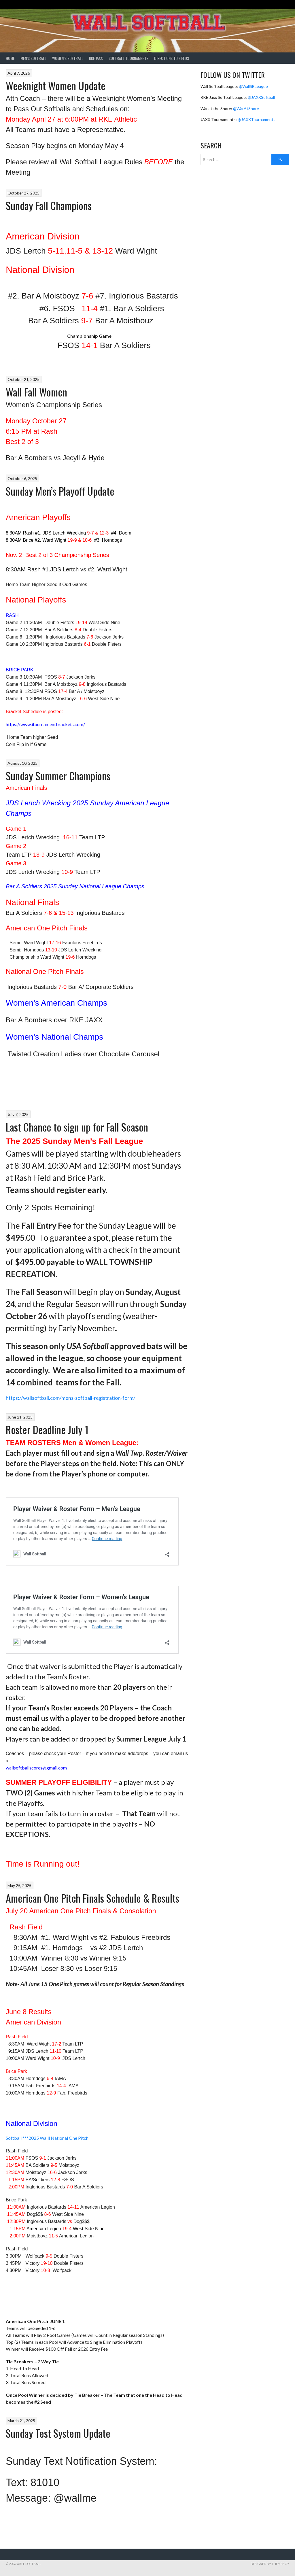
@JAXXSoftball (261, 97)
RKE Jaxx (96, 58)
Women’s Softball (67, 58)
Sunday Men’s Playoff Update (60, 490)
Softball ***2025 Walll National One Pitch (47, 2138)
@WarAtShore (246, 108)
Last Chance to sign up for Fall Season (77, 1126)
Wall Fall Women (36, 391)
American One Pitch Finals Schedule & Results (92, 1897)
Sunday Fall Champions (49, 205)
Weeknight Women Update (55, 85)
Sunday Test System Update (58, 2433)
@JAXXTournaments (256, 119)
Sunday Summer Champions (58, 775)
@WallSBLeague (253, 86)
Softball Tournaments (128, 58)
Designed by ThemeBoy (270, 2564)
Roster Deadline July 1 (47, 1429)
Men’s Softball (33, 58)
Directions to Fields (171, 58)
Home (10, 58)
